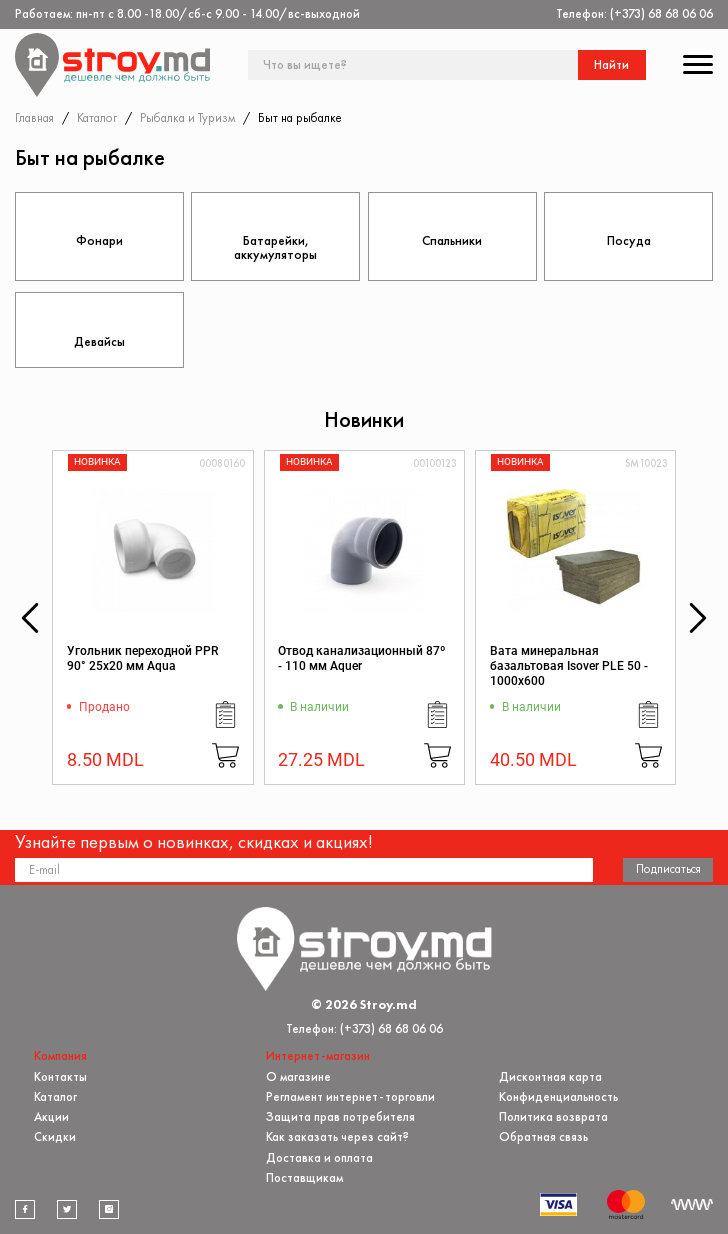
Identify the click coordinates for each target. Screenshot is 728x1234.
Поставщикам (304, 1177)
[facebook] (25, 1209)
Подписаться (668, 868)
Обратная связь (543, 1136)
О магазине (298, 1075)
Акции (51, 1116)
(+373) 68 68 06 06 (661, 13)
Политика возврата (553, 1116)
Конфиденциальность (558, 1096)
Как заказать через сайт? (337, 1136)
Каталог (97, 117)
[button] (30, 618)
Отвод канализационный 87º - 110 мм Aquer (361, 658)
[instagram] (109, 1209)
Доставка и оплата (319, 1156)
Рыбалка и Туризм (187, 117)
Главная (34, 117)
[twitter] (67, 1209)
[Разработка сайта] (692, 1204)
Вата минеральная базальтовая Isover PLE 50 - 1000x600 (569, 666)
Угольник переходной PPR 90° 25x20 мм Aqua (142, 658)
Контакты (60, 1075)
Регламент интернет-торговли (350, 1096)
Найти (611, 64)
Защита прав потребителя (340, 1116)
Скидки (55, 1136)
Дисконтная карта (550, 1075)
